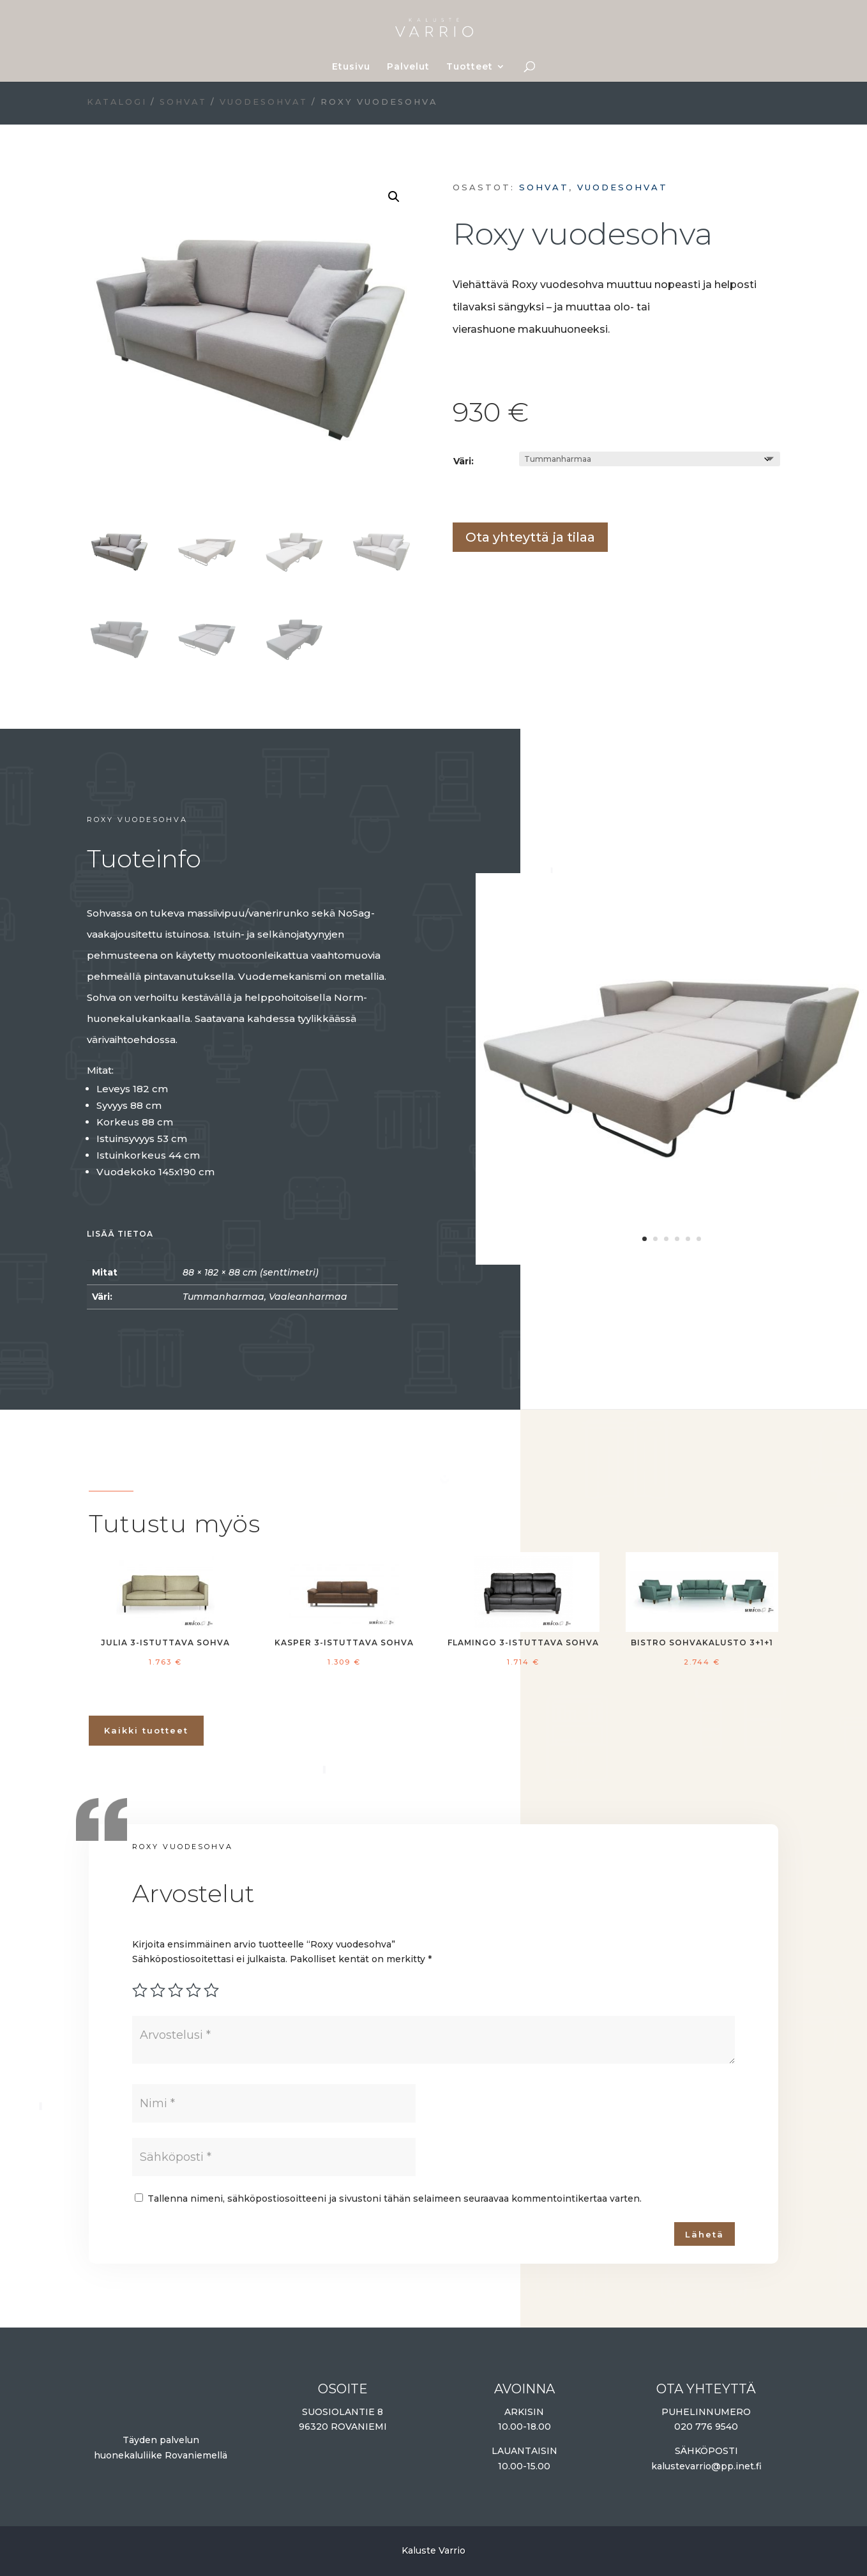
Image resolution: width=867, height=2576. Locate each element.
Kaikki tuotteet (146, 1730)
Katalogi (117, 102)
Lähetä (704, 2234)
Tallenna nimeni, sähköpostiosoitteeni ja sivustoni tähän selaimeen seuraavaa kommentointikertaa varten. (394, 2198)
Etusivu (351, 67)
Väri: (463, 461)
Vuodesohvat (264, 102)
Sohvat (183, 102)
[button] (393, 196)
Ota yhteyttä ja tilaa (530, 537)
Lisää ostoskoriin (457, 495)
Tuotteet (469, 67)
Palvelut (408, 67)
